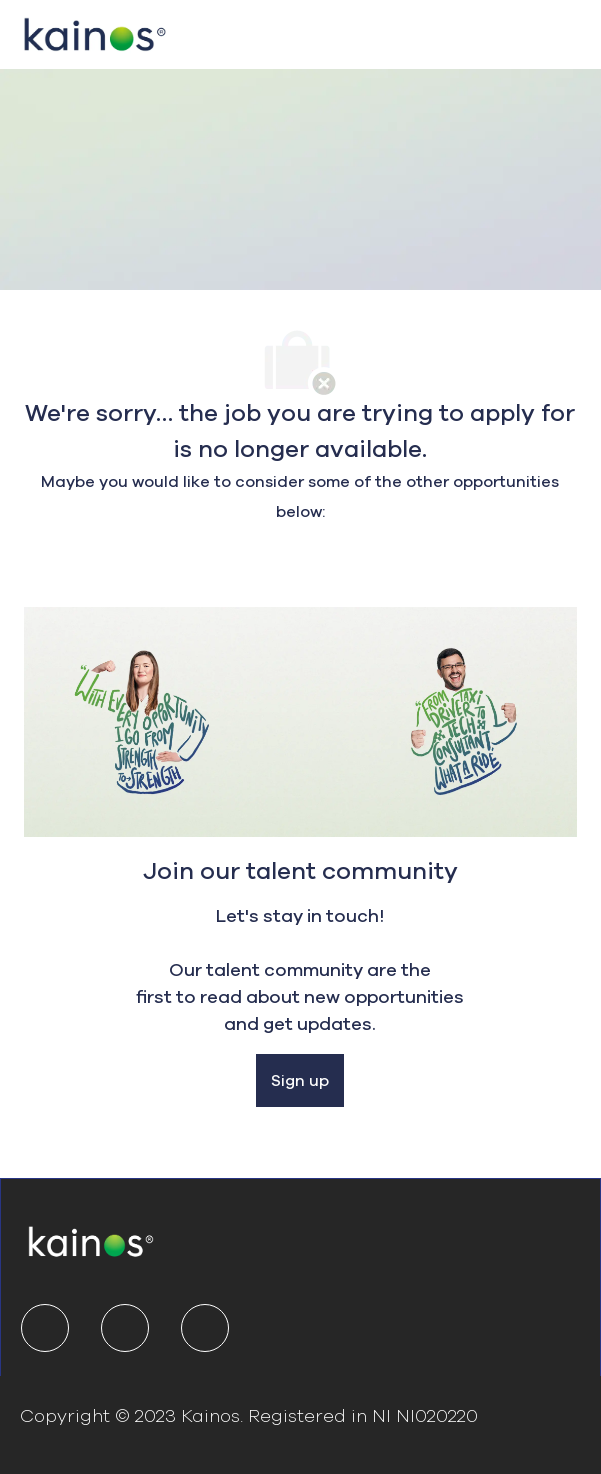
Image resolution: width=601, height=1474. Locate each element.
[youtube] (205, 1328)
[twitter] (125, 1328)
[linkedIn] (45, 1328)
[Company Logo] (95, 32)
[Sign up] (300, 1081)
